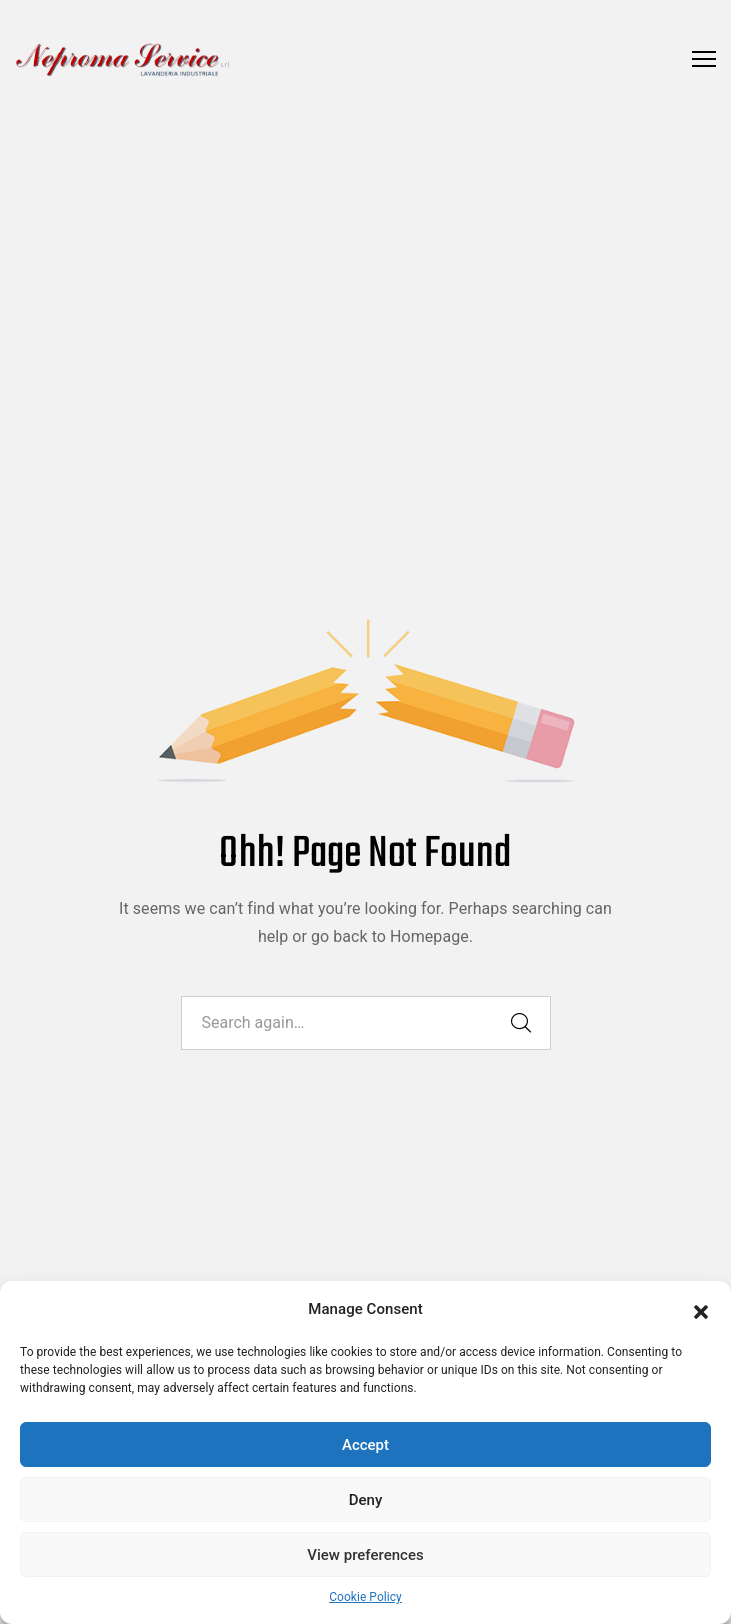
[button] (701, 1310)
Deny (366, 1500)
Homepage (429, 936)
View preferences (365, 1555)
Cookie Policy (365, 1597)
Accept (365, 1445)
